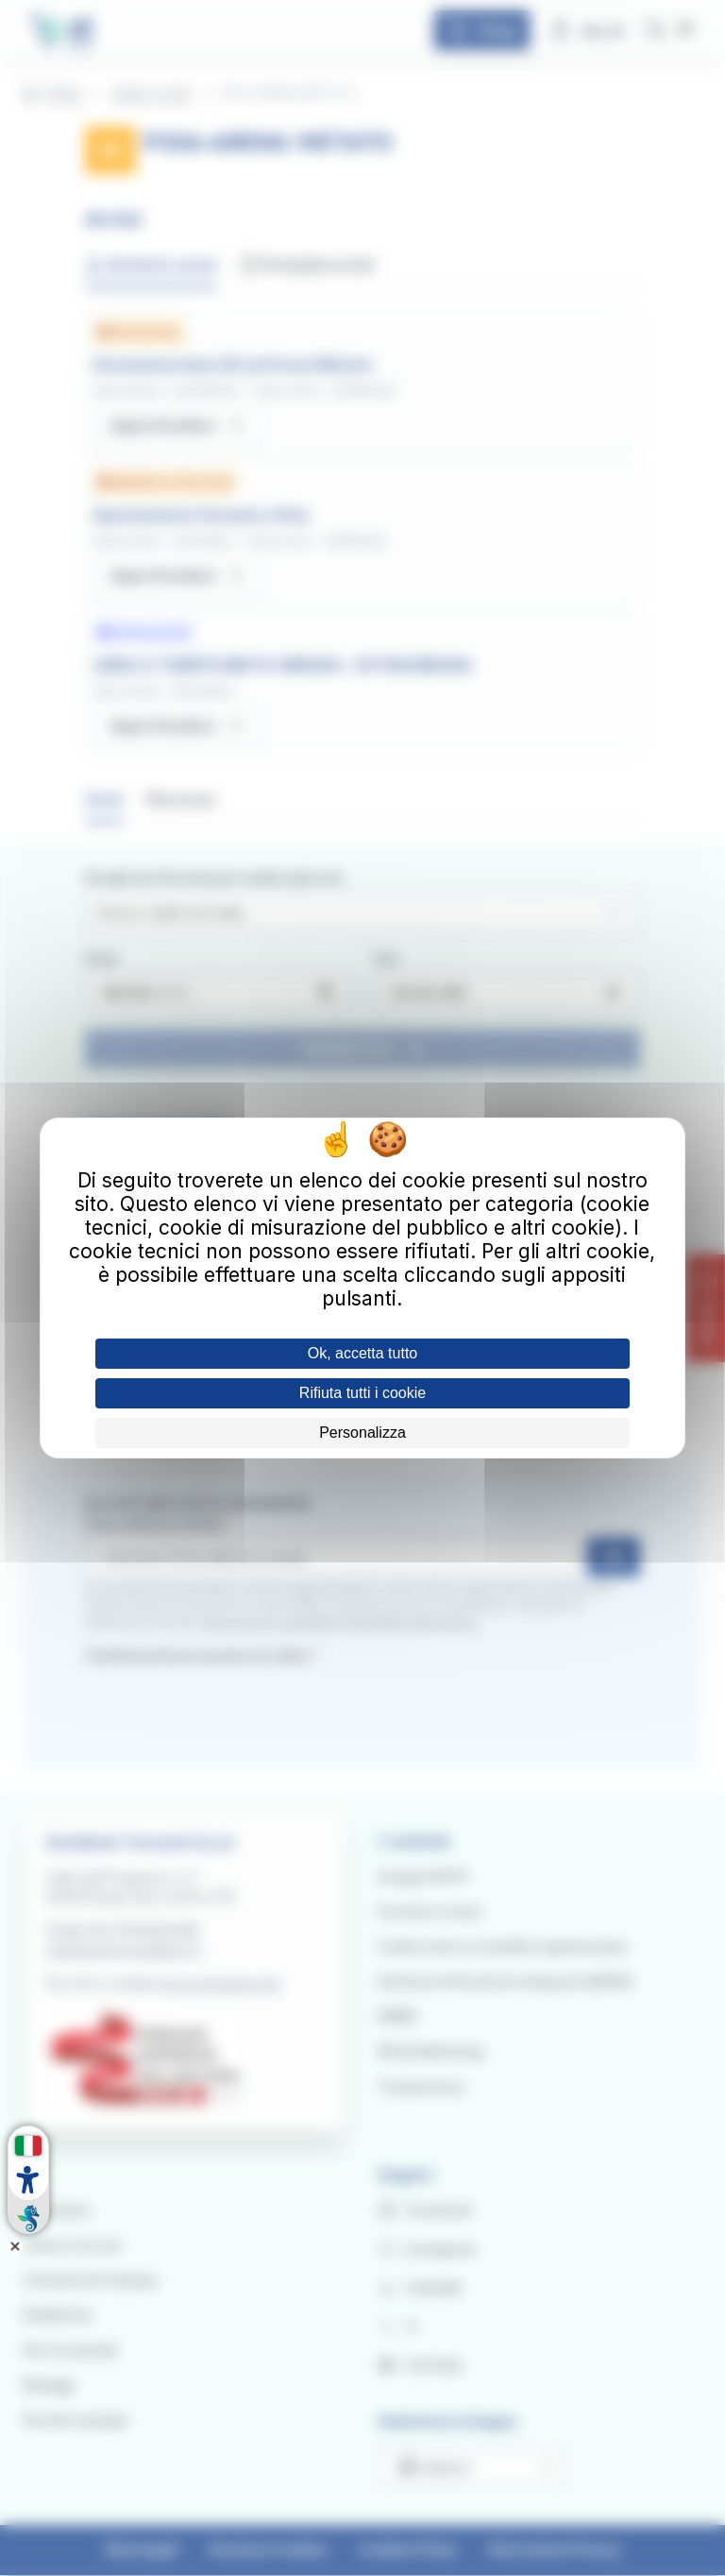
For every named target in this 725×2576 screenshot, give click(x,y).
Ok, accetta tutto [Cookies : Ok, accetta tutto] (363, 1353)
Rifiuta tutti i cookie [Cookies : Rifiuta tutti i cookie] (362, 1393)
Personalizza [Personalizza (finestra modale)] (362, 1432)
